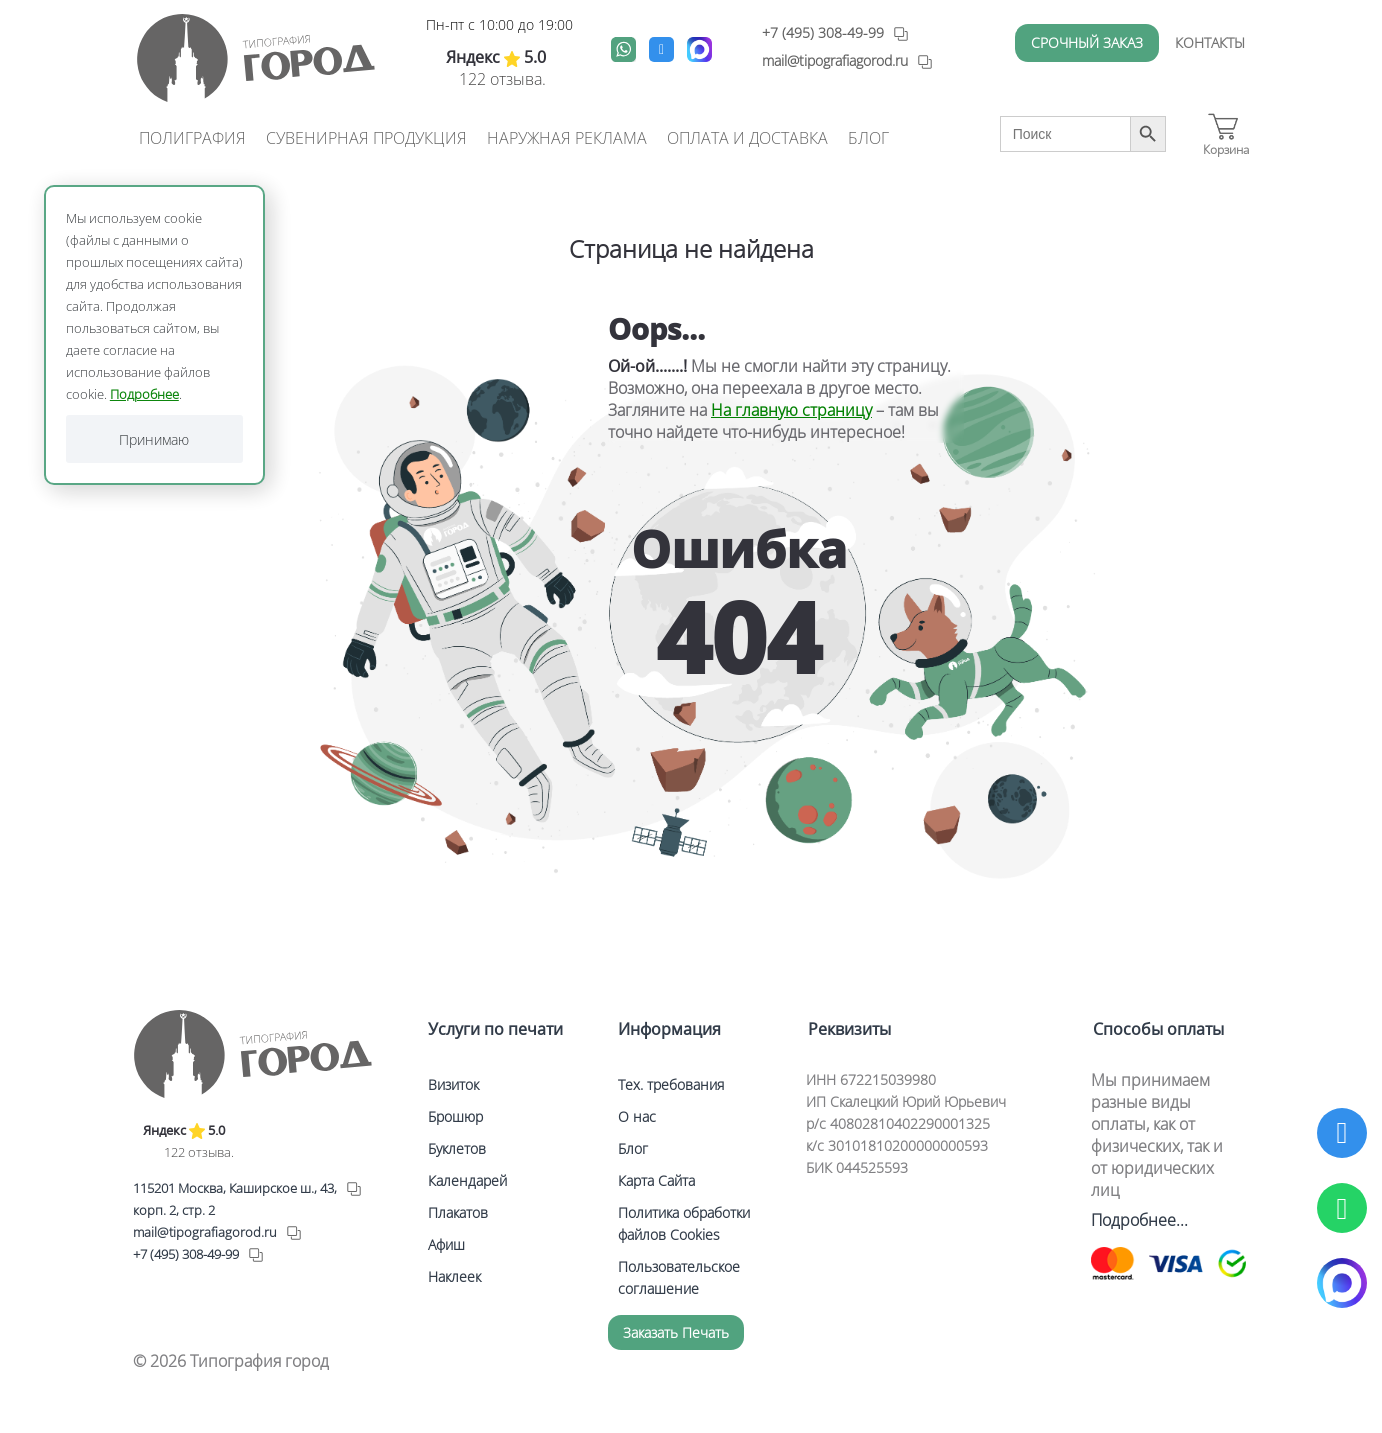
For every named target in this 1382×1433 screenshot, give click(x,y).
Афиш (446, 1244)
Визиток (453, 1084)
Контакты (1210, 42)
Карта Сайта (656, 1180)
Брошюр (455, 1116)
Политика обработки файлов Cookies (684, 1223)
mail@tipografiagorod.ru (205, 1232)
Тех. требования (671, 1084)
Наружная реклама (567, 138)
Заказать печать (676, 1332)
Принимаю (154, 439)
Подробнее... (1139, 1220)
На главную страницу (791, 410)
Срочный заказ (1087, 42)
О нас (637, 1116)
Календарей (467, 1180)
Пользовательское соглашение (679, 1277)
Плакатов (458, 1212)
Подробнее (144, 394)
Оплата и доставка (747, 138)
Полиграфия (192, 138)
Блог (868, 138)
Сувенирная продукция (366, 138)
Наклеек (454, 1276)
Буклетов (457, 1148)
